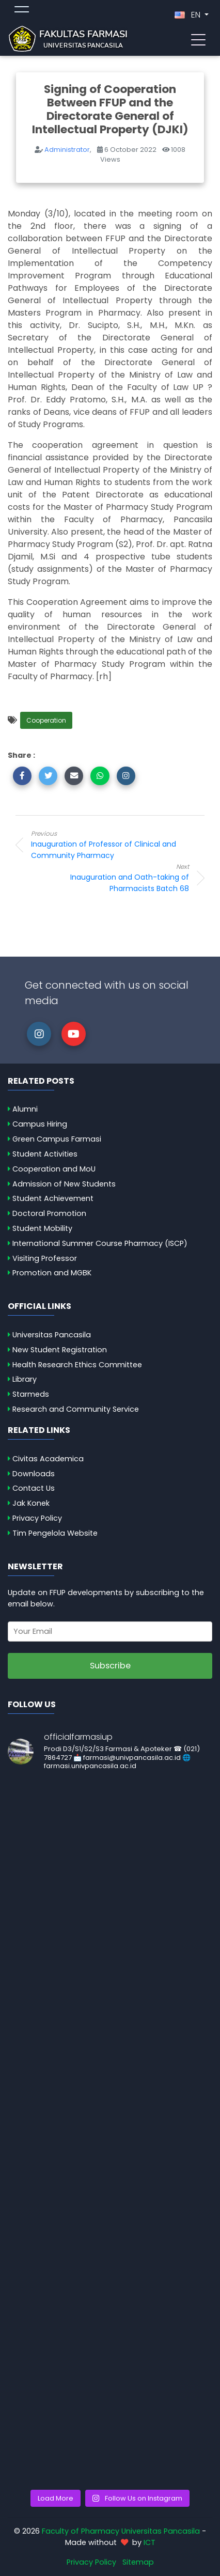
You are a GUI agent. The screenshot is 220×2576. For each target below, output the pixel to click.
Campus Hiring (39, 1124)
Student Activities (44, 1154)
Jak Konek (31, 1503)
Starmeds (30, 1394)
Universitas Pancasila (51, 1335)
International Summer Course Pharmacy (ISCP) (99, 1243)
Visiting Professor (44, 1258)
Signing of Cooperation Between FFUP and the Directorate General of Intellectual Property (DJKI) (110, 109)
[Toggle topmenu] (21, 11)
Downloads (33, 1474)
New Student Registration (59, 1350)
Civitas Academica (48, 1459)
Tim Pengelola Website (55, 1533)
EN (188, 15)
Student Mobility (42, 1228)
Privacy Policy (37, 1518)
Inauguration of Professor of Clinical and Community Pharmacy (113, 845)
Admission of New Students (64, 1184)
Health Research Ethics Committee (77, 1365)
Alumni (25, 1109)
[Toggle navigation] (198, 38)
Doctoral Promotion (49, 1213)
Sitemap (138, 2562)
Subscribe (110, 1666)
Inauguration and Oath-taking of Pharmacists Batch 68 (106, 878)
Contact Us (33, 1488)
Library (24, 1379)
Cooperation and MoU (54, 1169)
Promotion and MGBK (51, 1273)
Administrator (67, 149)
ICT (149, 2542)
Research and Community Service (75, 1409)
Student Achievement (52, 1198)
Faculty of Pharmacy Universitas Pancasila (121, 2531)
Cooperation (46, 720)
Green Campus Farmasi (56, 1139)
